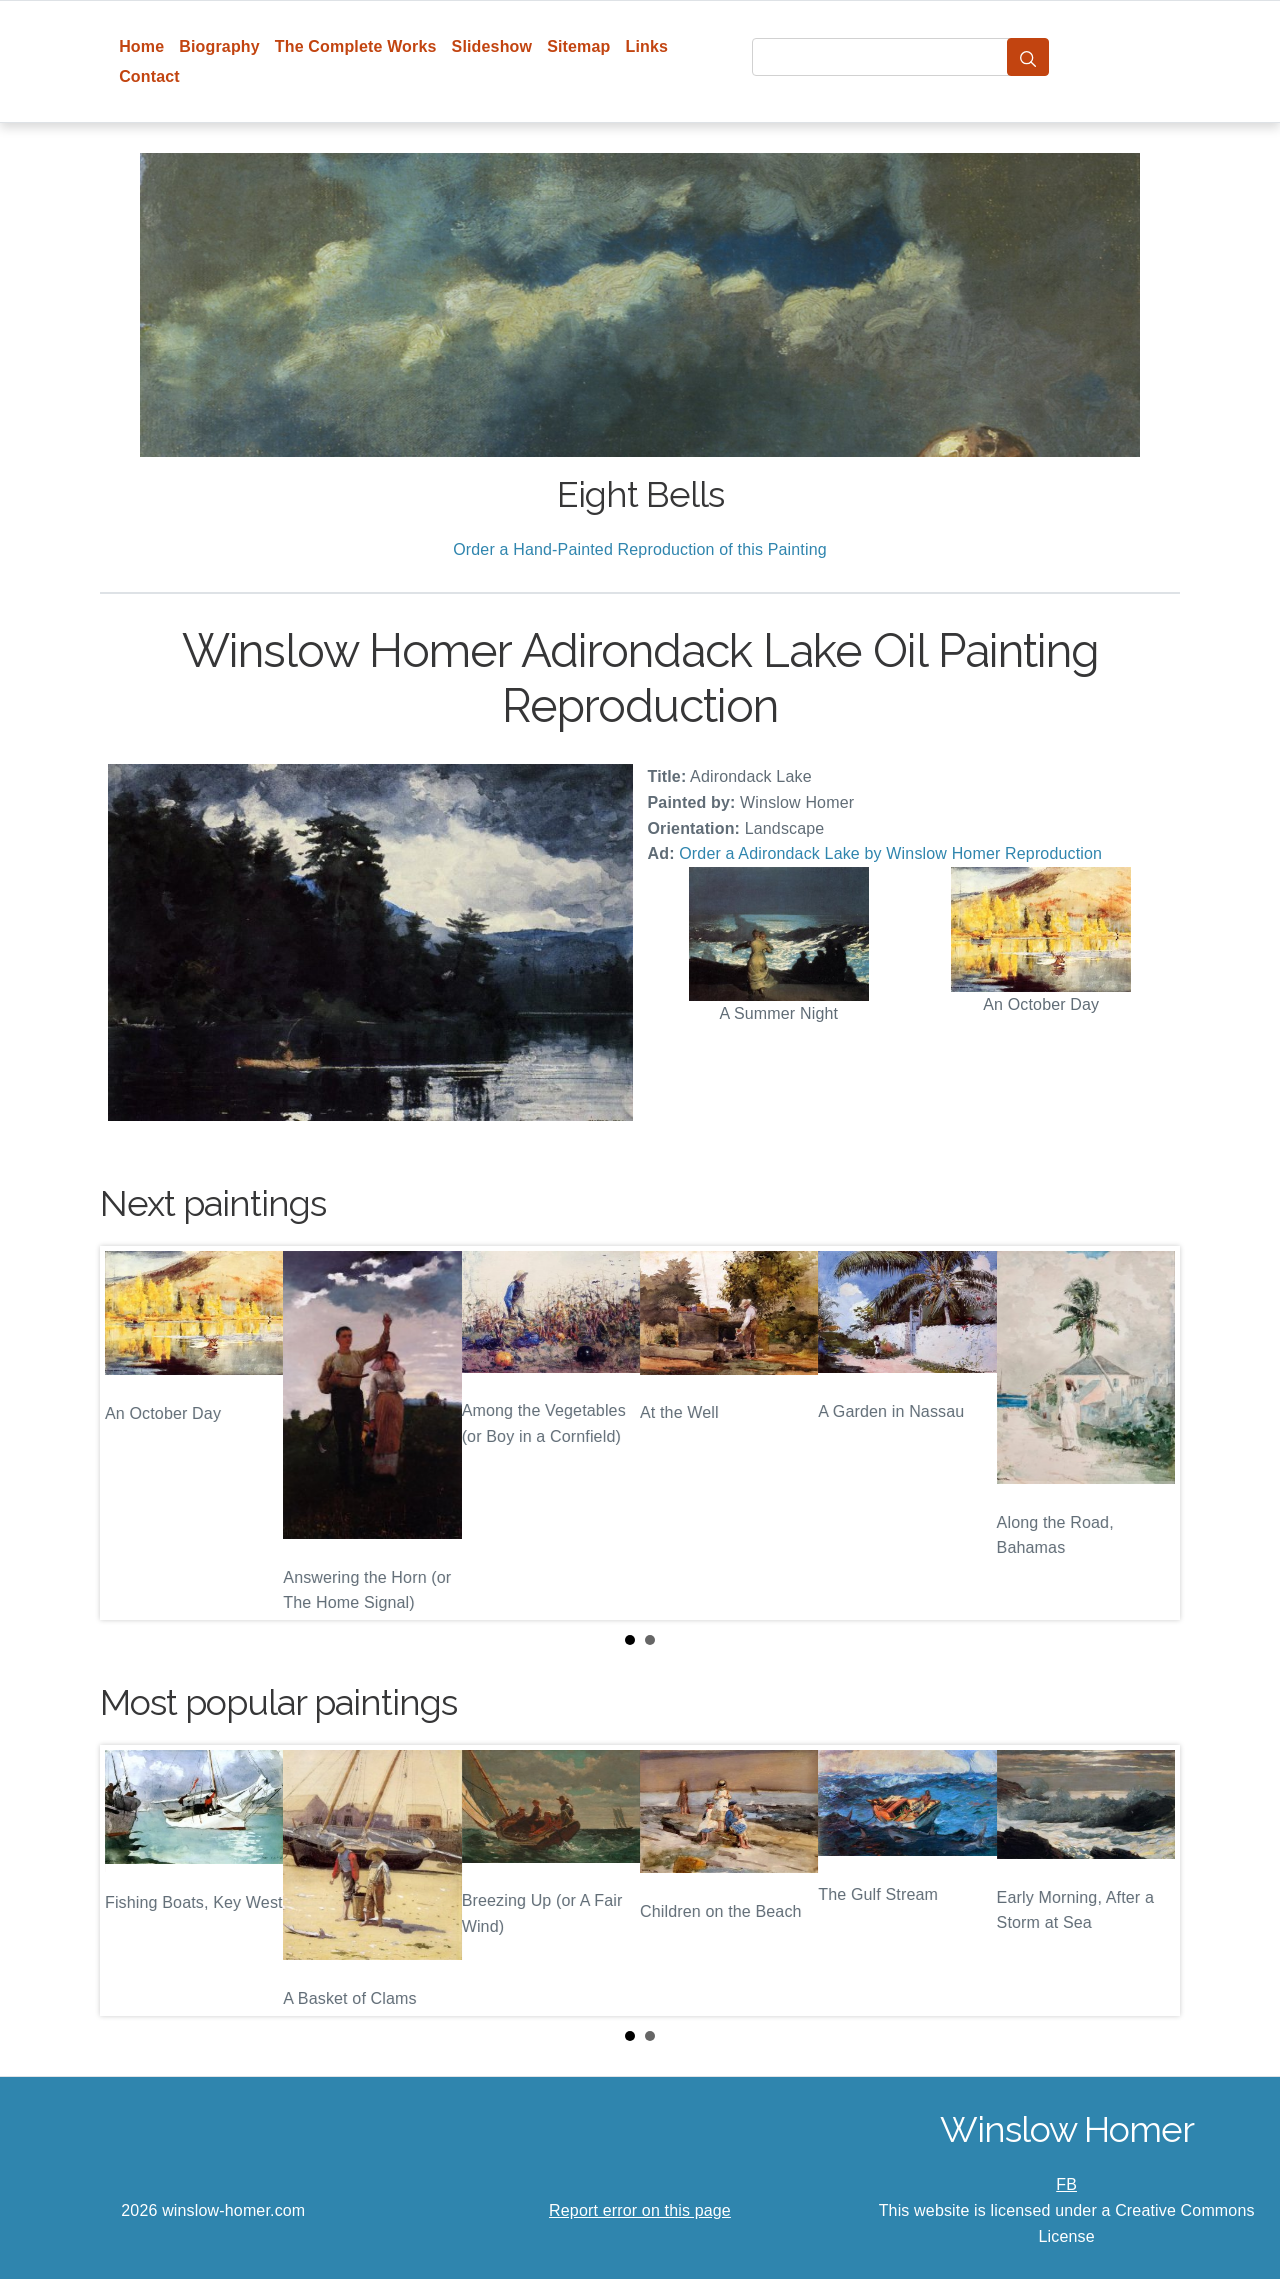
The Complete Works (356, 46)
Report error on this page (640, 2210)
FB (1066, 2184)
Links (647, 46)
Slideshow (492, 46)
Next (1149, 1433)
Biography (219, 46)
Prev (131, 1433)
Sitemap (578, 46)
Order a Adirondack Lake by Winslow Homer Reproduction (890, 853)
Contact (149, 76)
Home (141, 46)
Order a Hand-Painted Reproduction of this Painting (640, 549)
